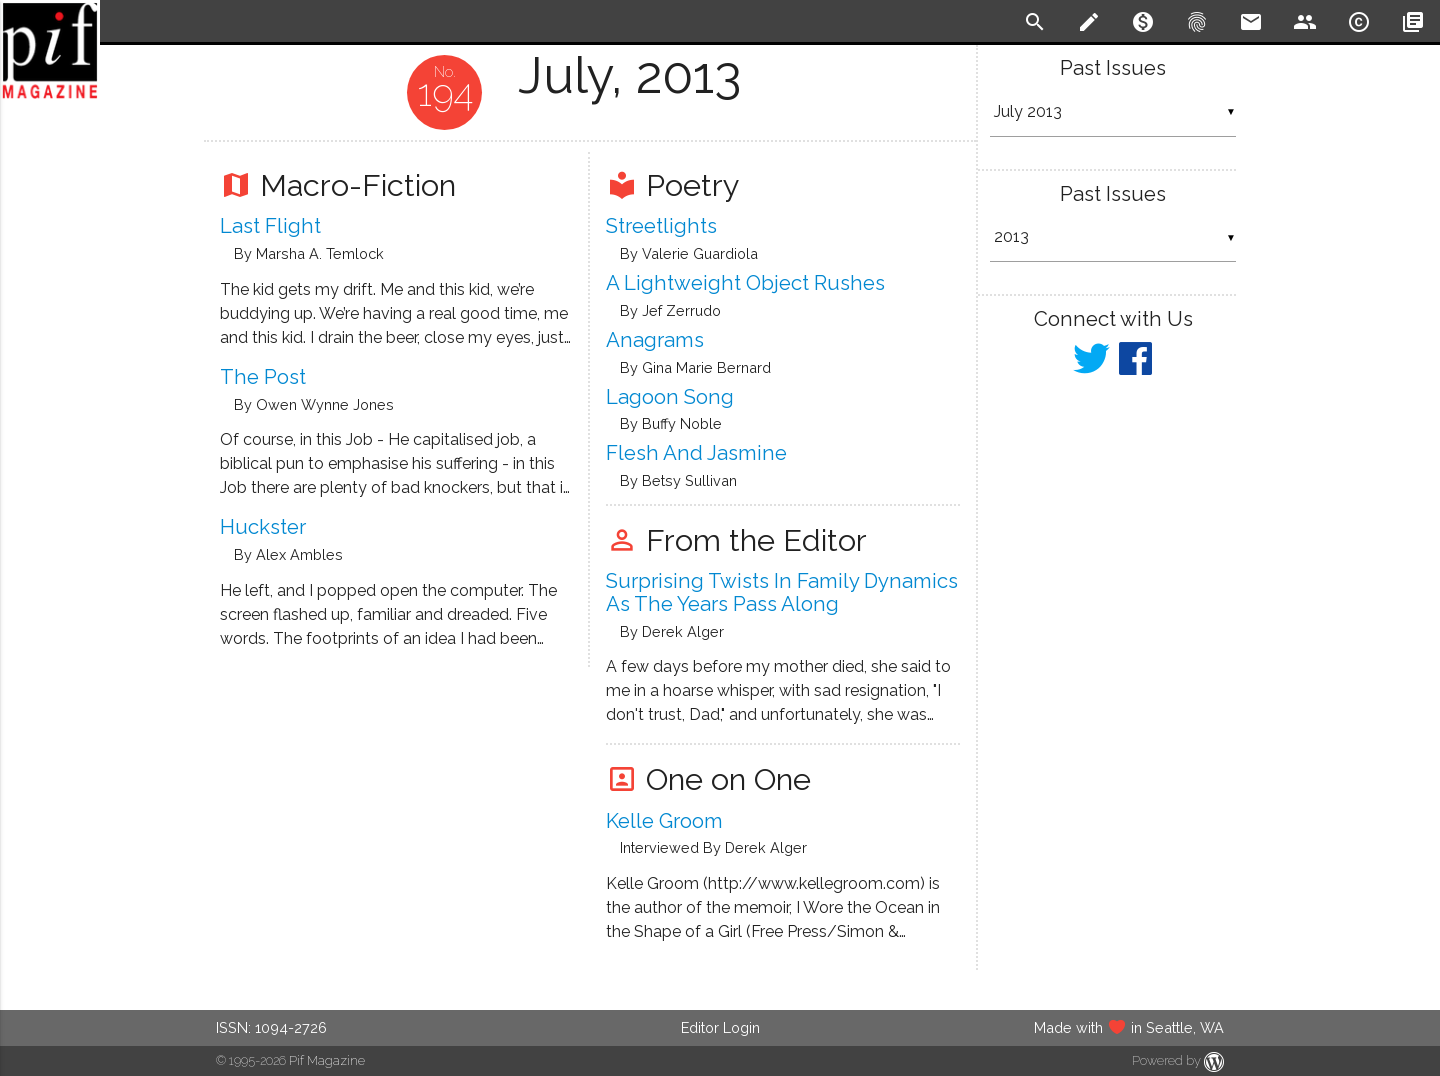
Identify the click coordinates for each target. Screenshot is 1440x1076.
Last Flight (270, 226)
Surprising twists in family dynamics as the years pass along (782, 592)
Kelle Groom (664, 821)
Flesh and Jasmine (696, 453)
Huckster (263, 527)
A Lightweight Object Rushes (745, 283)
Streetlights (661, 226)
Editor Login (720, 1027)
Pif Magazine (327, 1060)
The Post (263, 377)
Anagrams (655, 340)
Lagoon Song (670, 397)
